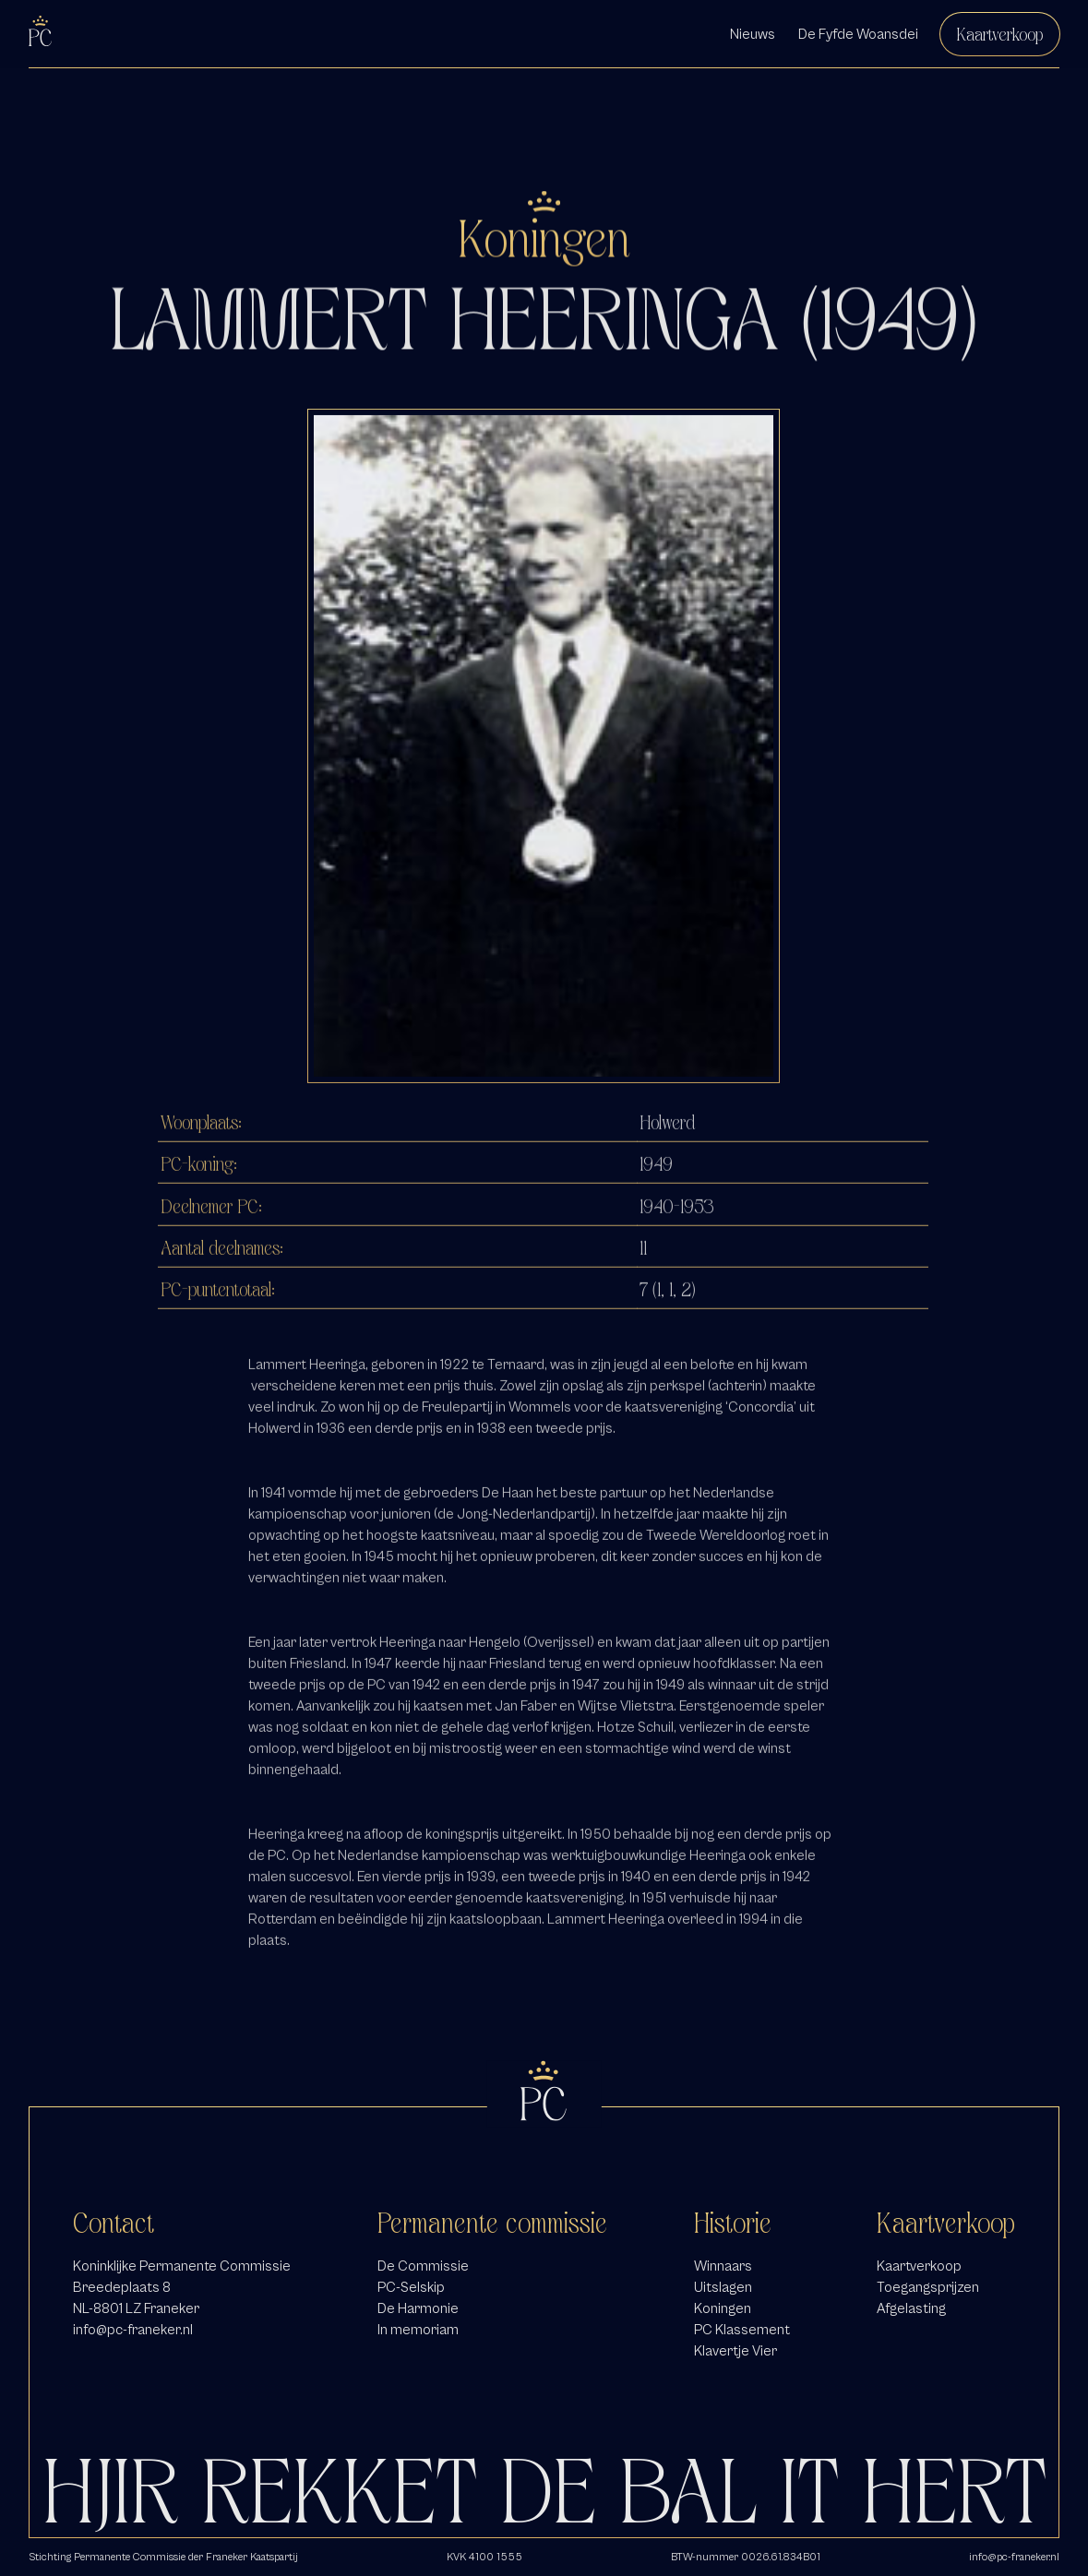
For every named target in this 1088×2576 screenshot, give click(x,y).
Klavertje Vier (735, 2350)
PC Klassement (742, 2329)
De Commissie (423, 2266)
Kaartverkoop (1000, 34)
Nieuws (752, 34)
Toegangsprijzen (928, 2287)
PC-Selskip (411, 2287)
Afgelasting (911, 2308)
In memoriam (418, 2329)
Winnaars (723, 2266)
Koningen (722, 2308)
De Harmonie (418, 2308)
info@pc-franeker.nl (133, 2329)
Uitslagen (723, 2287)
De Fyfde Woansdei (858, 34)
